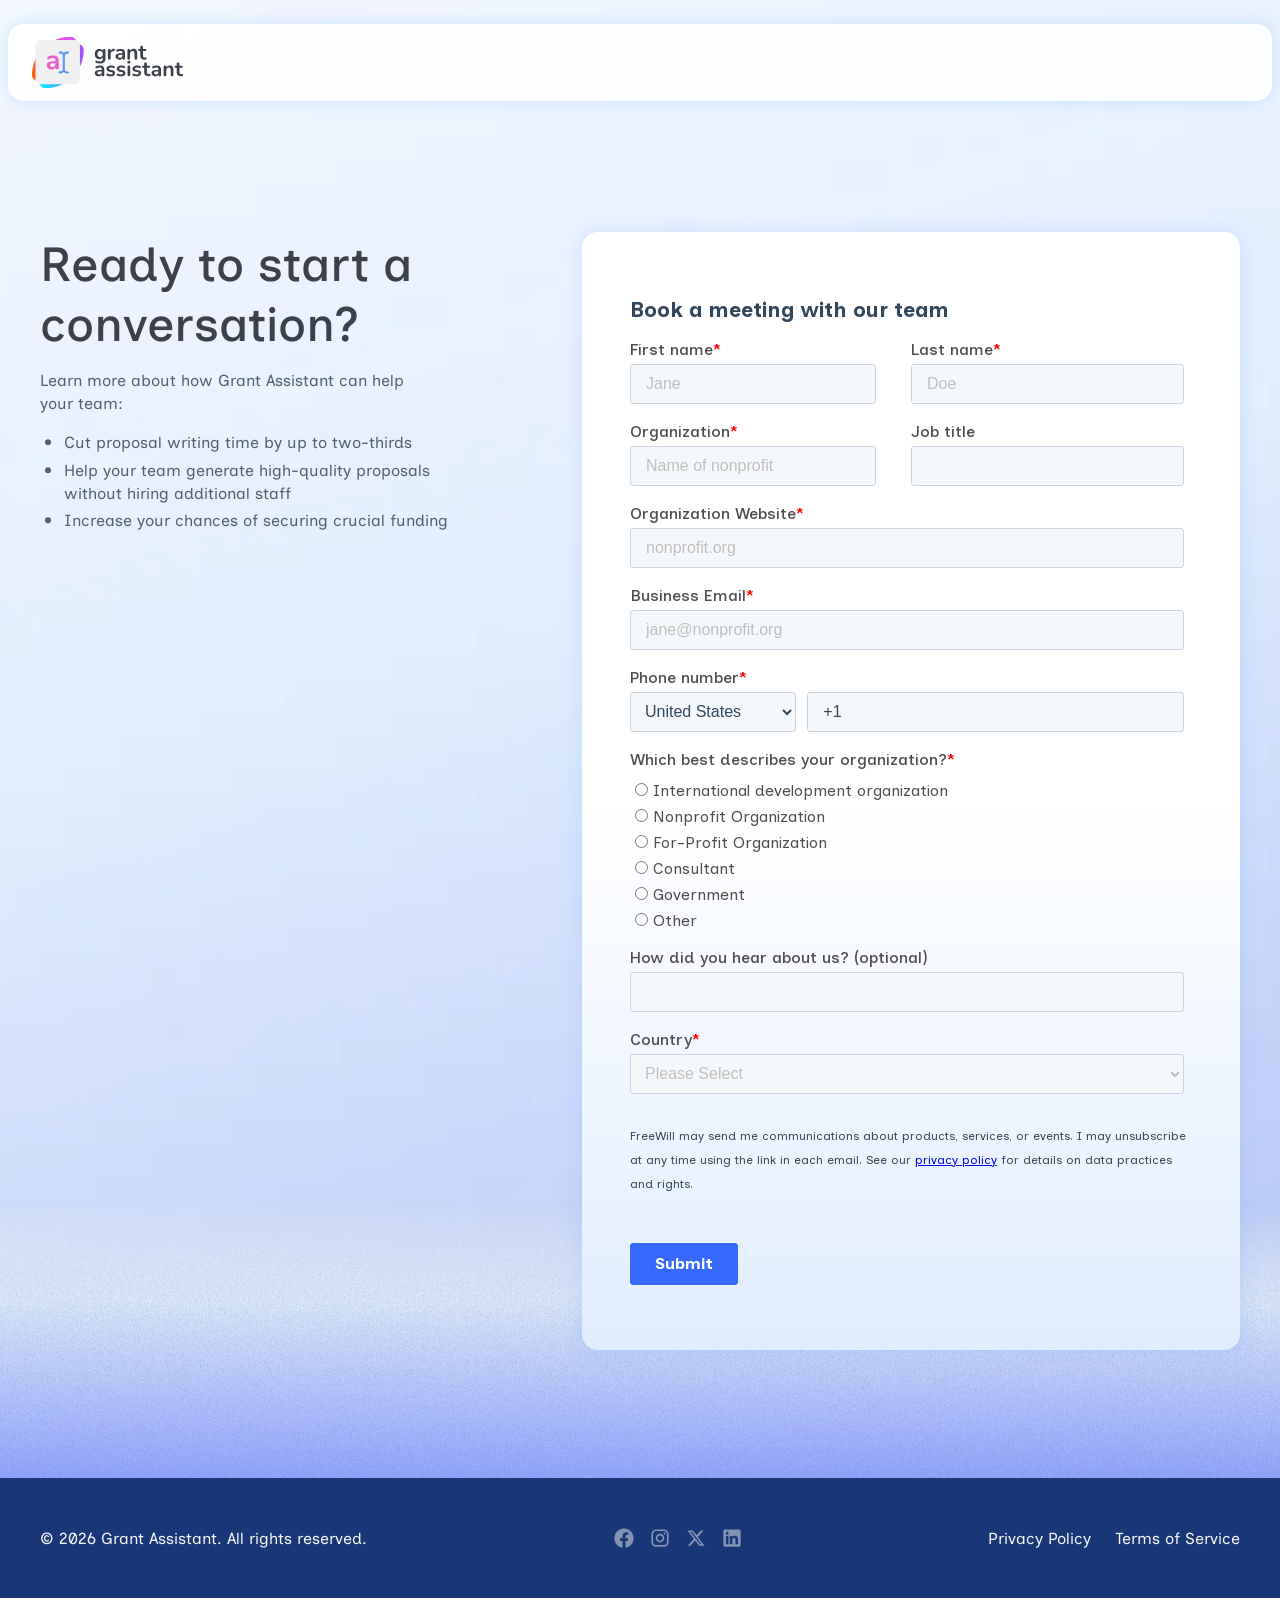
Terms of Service (1177, 1537)
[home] (108, 62)
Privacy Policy (1039, 1537)
